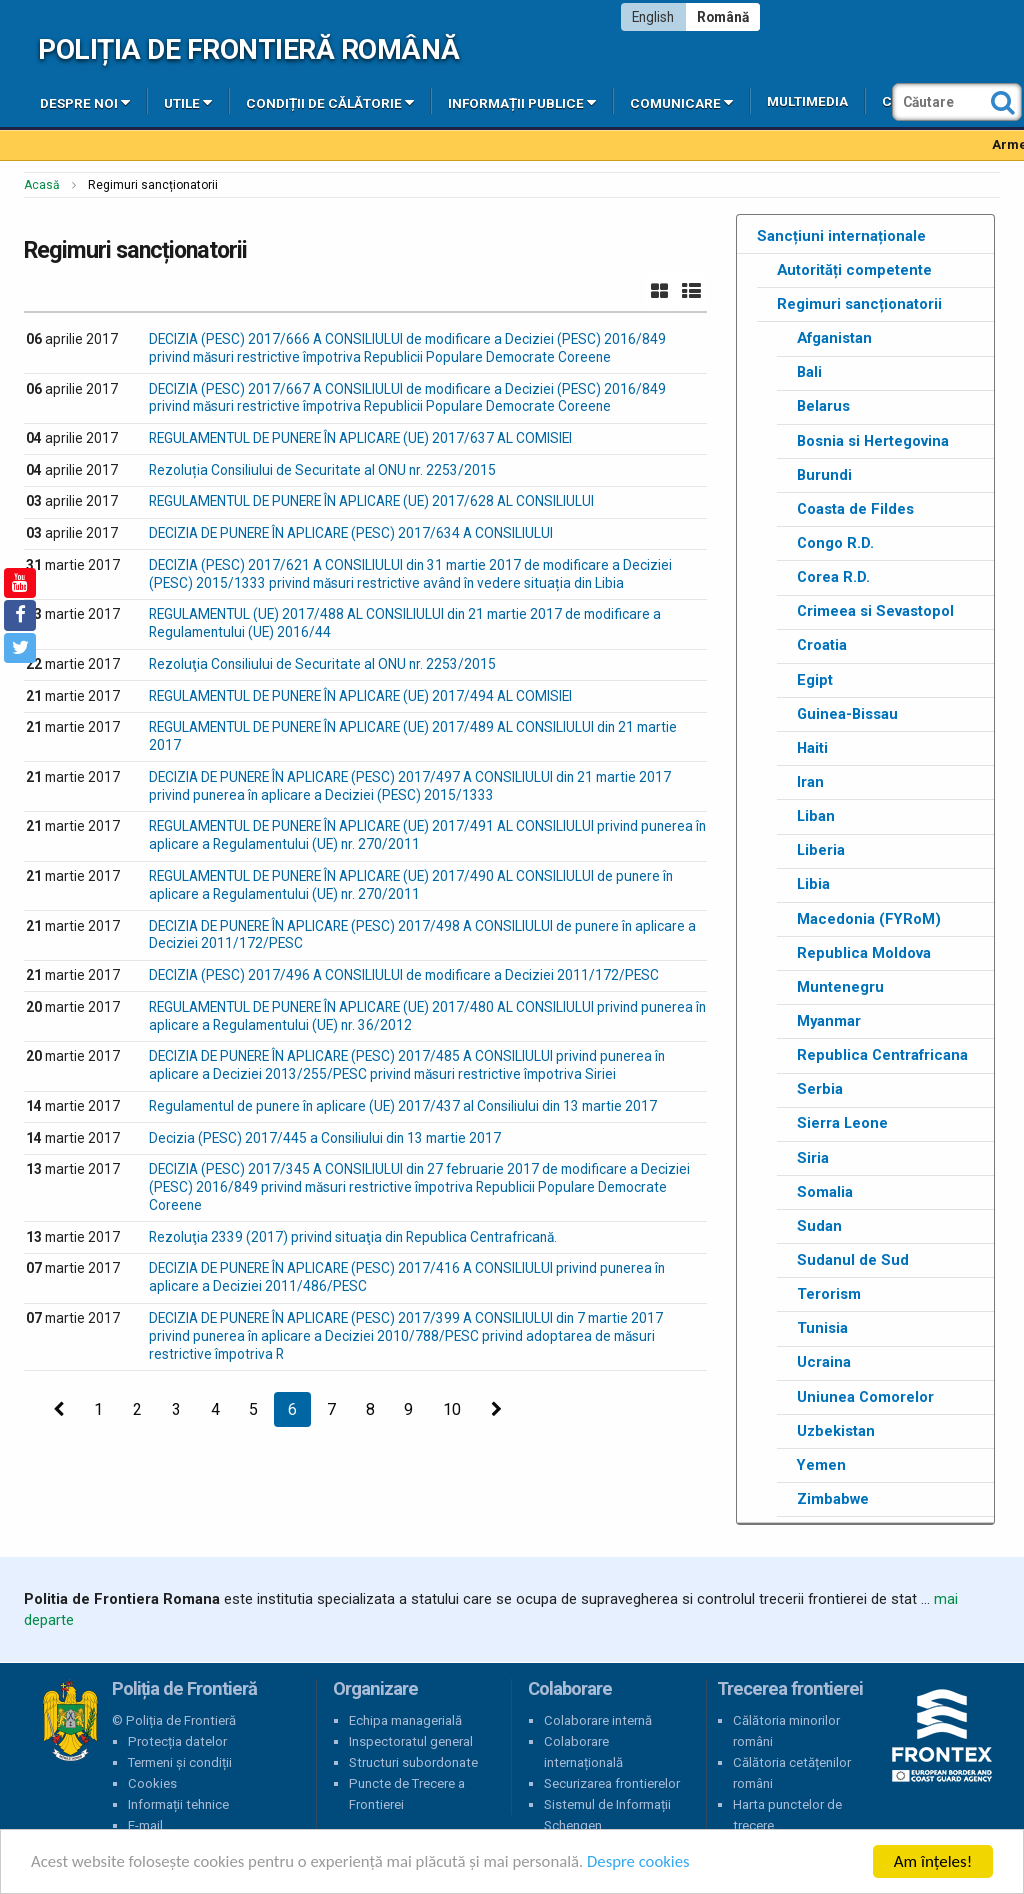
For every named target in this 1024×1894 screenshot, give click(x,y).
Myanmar (829, 1021)
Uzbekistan (836, 1431)
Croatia (822, 645)
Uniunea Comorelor (865, 1397)
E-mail (145, 1825)
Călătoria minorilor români (786, 1731)
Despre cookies (648, 1862)
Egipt (815, 680)
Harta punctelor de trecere (787, 1815)
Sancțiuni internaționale (841, 236)
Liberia (821, 850)
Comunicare (681, 102)
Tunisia (822, 1328)
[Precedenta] (59, 1409)
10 (452, 1409)
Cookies (152, 1783)
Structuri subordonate (413, 1762)
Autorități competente (854, 270)
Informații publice (522, 102)
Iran (810, 782)
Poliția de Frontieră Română (248, 49)
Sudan (819, 1226)
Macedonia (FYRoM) (869, 919)
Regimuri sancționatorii (859, 304)
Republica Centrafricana (882, 1055)
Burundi (824, 475)
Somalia (825, 1192)
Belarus (823, 406)
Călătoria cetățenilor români (792, 1773)
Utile (188, 102)
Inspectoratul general (411, 1741)
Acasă (42, 185)
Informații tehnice (178, 1804)
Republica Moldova (864, 953)
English (653, 17)
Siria (813, 1158)
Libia (813, 884)
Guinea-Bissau (847, 714)
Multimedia (807, 101)
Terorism (829, 1294)
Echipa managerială (405, 1720)
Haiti (812, 748)
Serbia (820, 1089)
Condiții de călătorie (330, 102)
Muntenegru (840, 987)
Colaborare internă (598, 1720)
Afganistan (834, 338)
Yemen (821, 1465)
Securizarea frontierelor (612, 1783)
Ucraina (824, 1362)
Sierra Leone (842, 1123)
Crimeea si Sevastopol (875, 611)
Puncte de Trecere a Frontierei (407, 1794)
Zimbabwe (833, 1499)
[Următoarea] (497, 1409)
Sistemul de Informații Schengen (607, 1815)
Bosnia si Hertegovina (873, 441)
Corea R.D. (833, 577)
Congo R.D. (835, 543)
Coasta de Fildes (855, 509)
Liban (816, 816)
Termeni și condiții (180, 1762)
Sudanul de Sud (853, 1260)
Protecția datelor (177, 1741)
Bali (809, 372)
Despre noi (85, 102)
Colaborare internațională (583, 1752)
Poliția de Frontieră (70, 1721)
